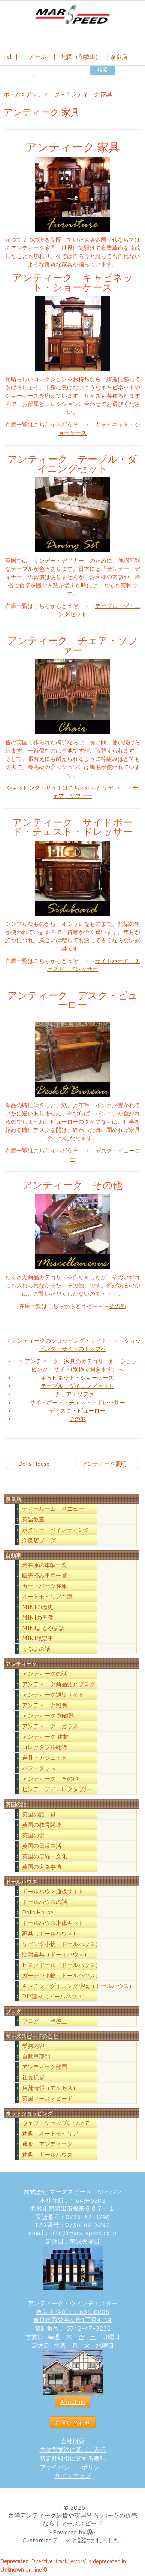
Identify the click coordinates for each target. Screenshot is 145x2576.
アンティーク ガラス (50, 1728)
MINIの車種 (37, 1620)
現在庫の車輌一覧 (44, 1567)
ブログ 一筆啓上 (44, 2023)
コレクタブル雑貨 (44, 1749)
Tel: (8, 57)
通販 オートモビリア (50, 2136)
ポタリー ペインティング (56, 1532)
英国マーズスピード (47, 2101)
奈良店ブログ (39, 1542)
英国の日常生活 (41, 1848)
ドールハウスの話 (44, 1904)
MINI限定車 (37, 1641)
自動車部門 (36, 2059)
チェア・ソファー (77, 1396)
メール (37, 57)
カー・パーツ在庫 (44, 1588)
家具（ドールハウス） (50, 1935)
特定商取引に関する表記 (73, 2460)
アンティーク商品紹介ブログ (58, 1686)
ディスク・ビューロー (77, 1412)
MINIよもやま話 (43, 1630)
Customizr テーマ (46, 2542)
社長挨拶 (33, 2080)
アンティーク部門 (44, 2069)
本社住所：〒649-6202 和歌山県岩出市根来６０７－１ (73, 2206)
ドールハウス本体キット (53, 1925)
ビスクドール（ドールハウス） (61, 1967)
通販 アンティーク (47, 2146)
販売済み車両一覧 (44, 1578)
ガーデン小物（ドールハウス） (61, 1977)
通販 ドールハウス (47, 2157)
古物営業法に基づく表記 (73, 2451)
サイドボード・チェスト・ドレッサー (93, 967)
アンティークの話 (44, 1676)
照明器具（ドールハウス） (56, 1956)
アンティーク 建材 (45, 1739)
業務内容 (33, 2048)
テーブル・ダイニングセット (77, 1388)
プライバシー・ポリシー (73, 2469)
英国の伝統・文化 (44, 1858)
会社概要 (73, 2443)
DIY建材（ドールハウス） (55, 1998)
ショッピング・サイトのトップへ (90, 1346)
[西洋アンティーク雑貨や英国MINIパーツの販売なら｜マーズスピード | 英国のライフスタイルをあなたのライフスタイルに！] (72, 14)
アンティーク (43, 96)
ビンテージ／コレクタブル (56, 1791)
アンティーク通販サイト (53, 1697)
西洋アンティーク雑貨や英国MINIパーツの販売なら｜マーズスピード (72, 2521)
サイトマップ (73, 2477)
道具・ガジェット (44, 1760)
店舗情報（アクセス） (50, 2090)
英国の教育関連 (41, 1827)
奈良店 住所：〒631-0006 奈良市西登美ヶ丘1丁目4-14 (72, 2318)
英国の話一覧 (39, 1816)
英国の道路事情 (41, 1869)
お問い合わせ (73, 2424)
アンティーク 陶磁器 (48, 1718)
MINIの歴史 (37, 1609)
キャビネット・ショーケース (77, 1379)
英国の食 (33, 1837)
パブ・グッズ (39, 1770)
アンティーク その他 (50, 1781)
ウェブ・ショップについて (56, 2125)
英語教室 (33, 1521)
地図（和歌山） (81, 57)
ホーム (12, 96)
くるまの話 (36, 1651)
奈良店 (119, 57)
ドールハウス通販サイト (53, 1893)
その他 (117, 1308)
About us (72, 2403)
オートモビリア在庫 (47, 1599)
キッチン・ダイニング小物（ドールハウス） (78, 1988)
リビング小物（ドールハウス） (61, 1946)
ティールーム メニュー (53, 1511)
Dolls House (30, 1466)
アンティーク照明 (108, 1466)
